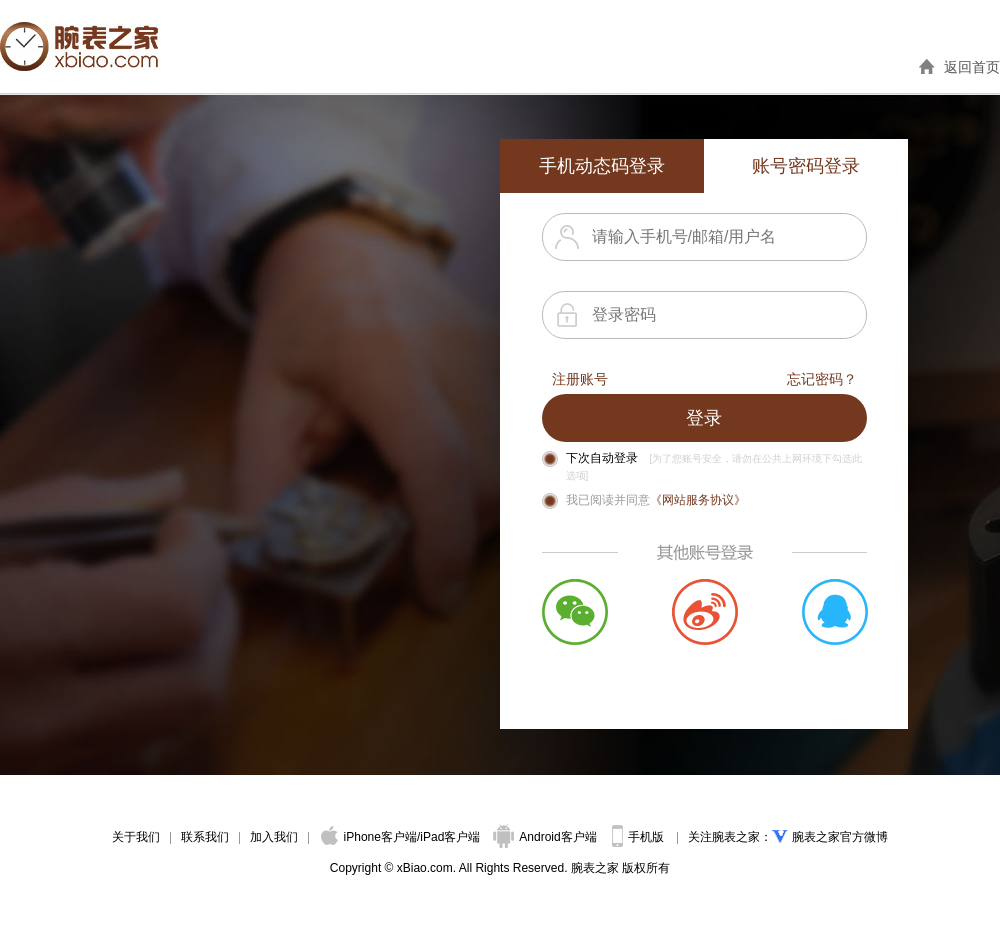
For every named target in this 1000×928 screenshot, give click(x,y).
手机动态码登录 (602, 166)
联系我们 (205, 837)
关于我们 (136, 837)
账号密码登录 (806, 166)
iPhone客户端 (369, 837)
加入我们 (274, 837)
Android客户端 (546, 837)
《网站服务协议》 (698, 500)
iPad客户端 (450, 837)
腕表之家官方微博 (840, 837)
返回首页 (972, 67)
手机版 (639, 837)
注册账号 (580, 379)
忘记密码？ (822, 379)
